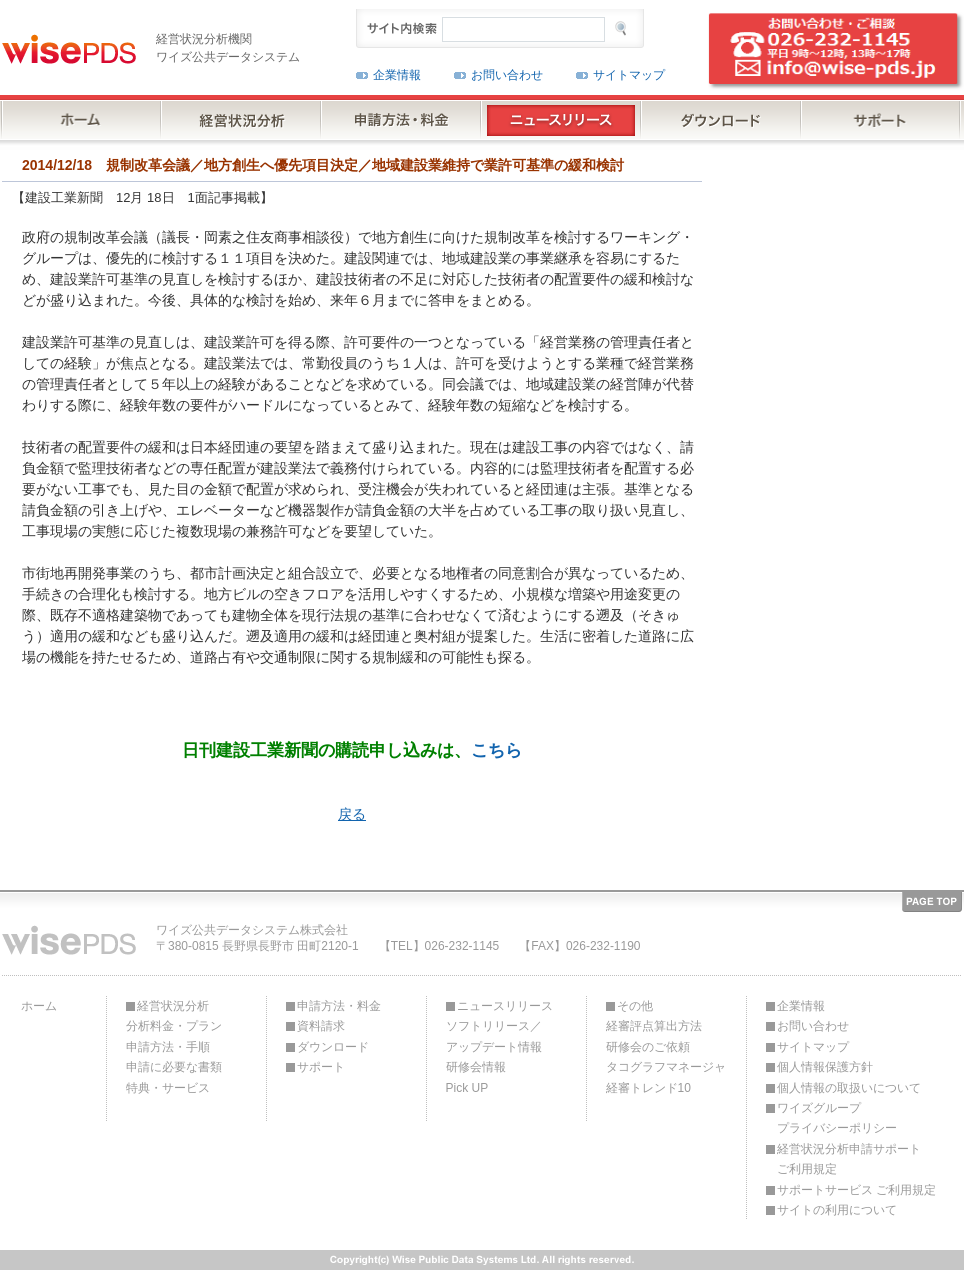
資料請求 (321, 1026)
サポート (321, 1067)
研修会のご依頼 (648, 1047)
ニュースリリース (505, 1006)
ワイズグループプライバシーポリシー (837, 1118)
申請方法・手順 (168, 1047)
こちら (496, 750)
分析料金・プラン (174, 1026)
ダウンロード (333, 1047)
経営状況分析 (173, 1006)
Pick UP (467, 1088)
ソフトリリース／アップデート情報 (494, 1036)
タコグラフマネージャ (666, 1067)
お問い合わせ (507, 75)
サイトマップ (629, 75)
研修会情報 (476, 1067)
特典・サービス (168, 1088)
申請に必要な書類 (174, 1067)
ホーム (39, 1006)
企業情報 (397, 75)
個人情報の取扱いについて (849, 1088)
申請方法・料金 (339, 1006)
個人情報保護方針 (825, 1067)
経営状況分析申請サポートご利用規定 (849, 1159)
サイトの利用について (837, 1210)
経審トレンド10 (648, 1088)
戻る (352, 814)
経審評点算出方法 (654, 1026)
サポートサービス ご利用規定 (856, 1190)
